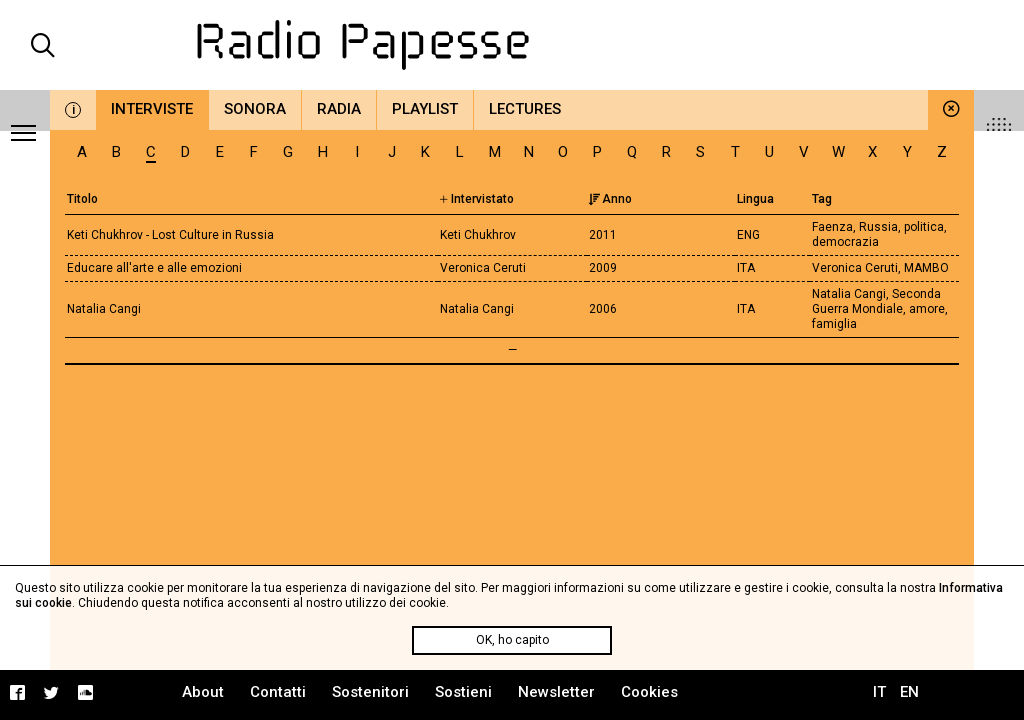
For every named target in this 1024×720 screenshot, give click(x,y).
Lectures (525, 109)
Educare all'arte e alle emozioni (154, 268)
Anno (610, 199)
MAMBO (926, 268)
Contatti (278, 692)
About (203, 692)
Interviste (152, 109)
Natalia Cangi (104, 309)
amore (927, 309)
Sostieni (463, 692)
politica (924, 227)
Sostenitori (370, 692)
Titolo (82, 199)
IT (879, 692)
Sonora (255, 109)
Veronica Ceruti (855, 268)
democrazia (845, 242)
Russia (878, 227)
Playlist (425, 109)
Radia (339, 109)
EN (909, 692)
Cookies (649, 692)
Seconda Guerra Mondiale (876, 301)
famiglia (834, 324)
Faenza (832, 227)
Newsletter (556, 692)
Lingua (755, 199)
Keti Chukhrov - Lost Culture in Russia (170, 235)
